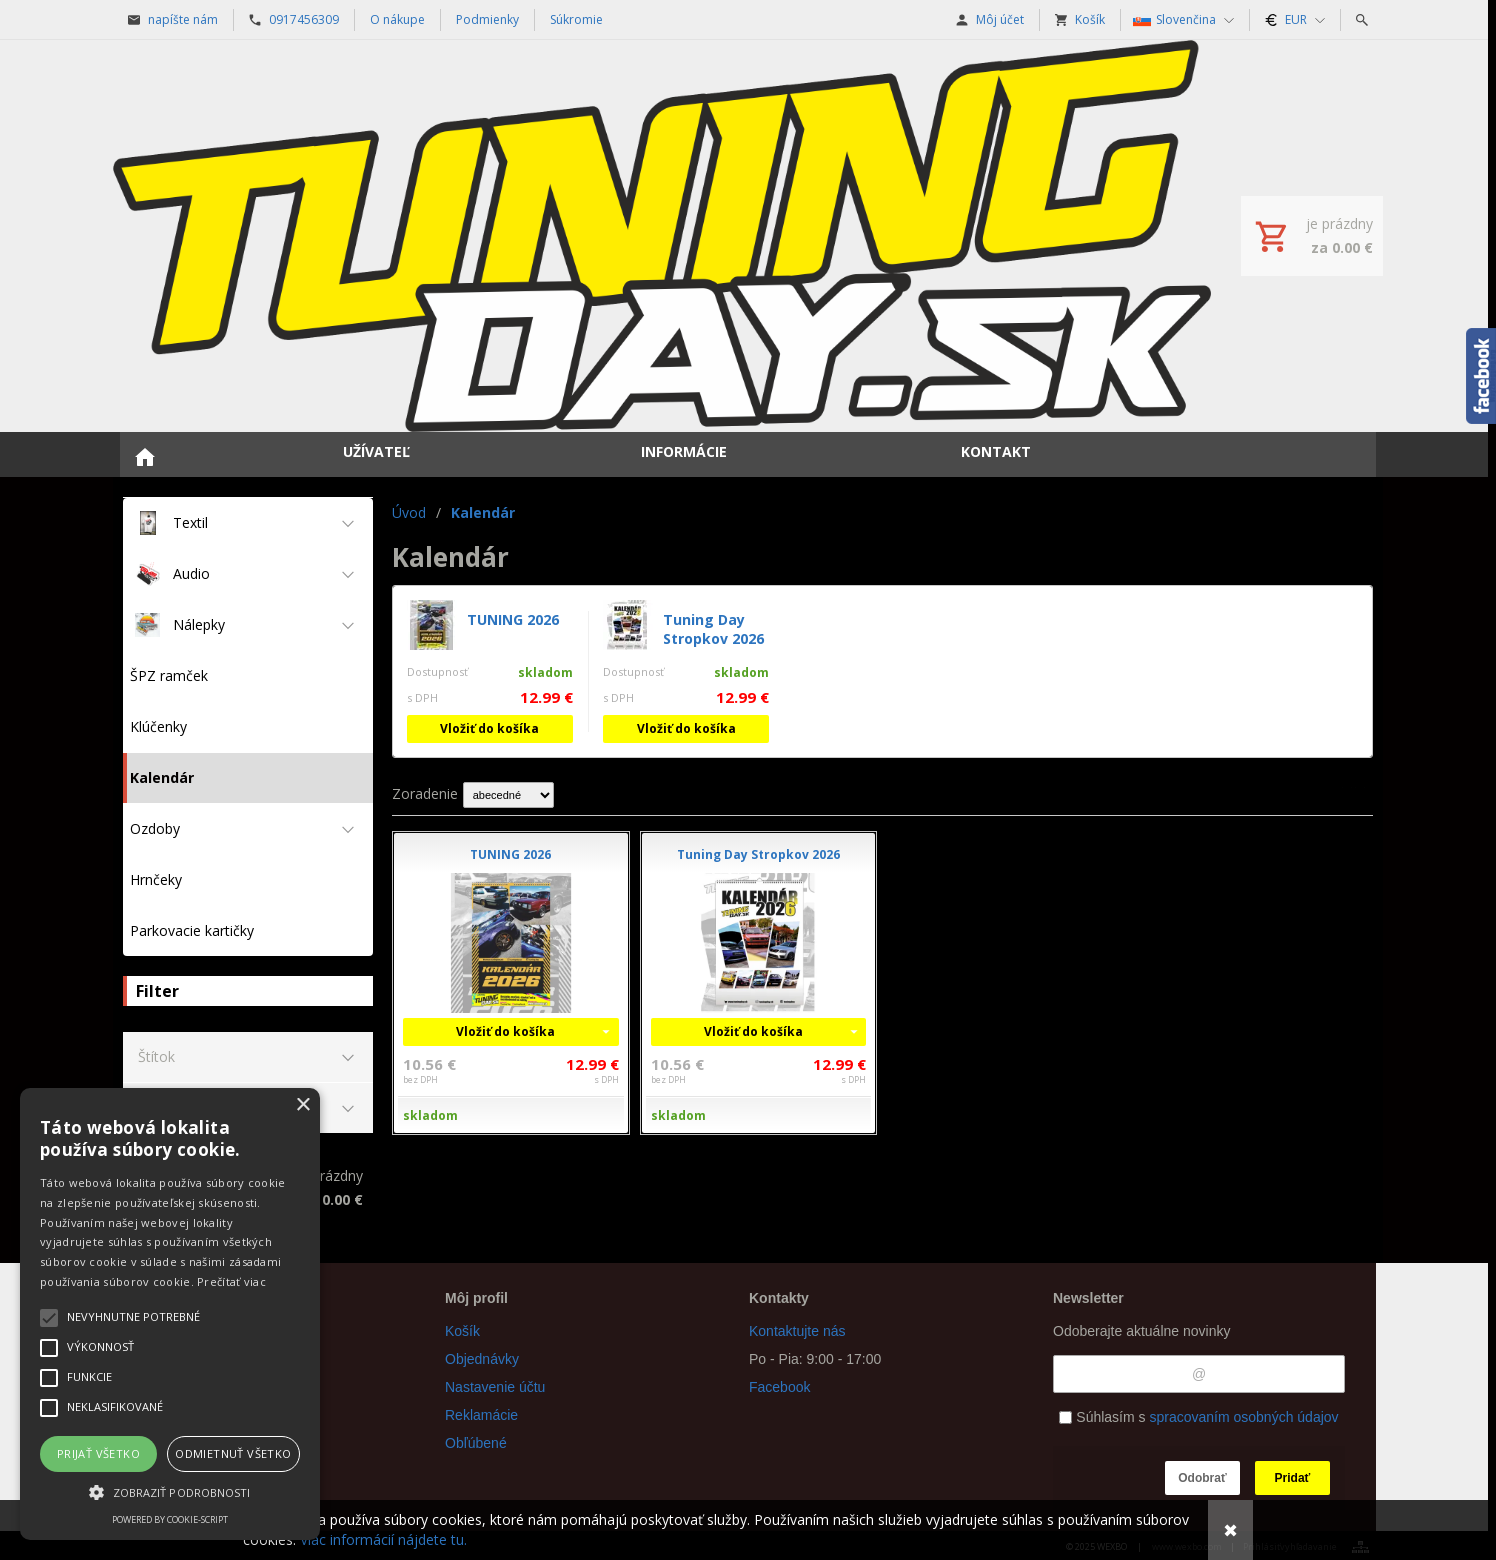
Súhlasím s (1198, 1417)
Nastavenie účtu (495, 1387)
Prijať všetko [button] (98, 1453)
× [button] (302, 1105)
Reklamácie (481, 1415)
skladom (430, 1115)
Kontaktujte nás (797, 1331)
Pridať (1293, 1478)
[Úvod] (662, 236)
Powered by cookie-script (170, 1519)
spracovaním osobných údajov (1243, 1417)
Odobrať (1202, 1478)
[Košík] (1312, 236)
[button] (170, 1491)
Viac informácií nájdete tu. (383, 1539)
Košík (462, 1331)
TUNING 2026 (513, 619)
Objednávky (482, 1359)
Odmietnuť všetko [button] (233, 1453)
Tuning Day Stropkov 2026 (713, 629)
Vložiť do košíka (489, 728)
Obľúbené (476, 1443)
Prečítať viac (231, 1281)
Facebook (779, 1387)
